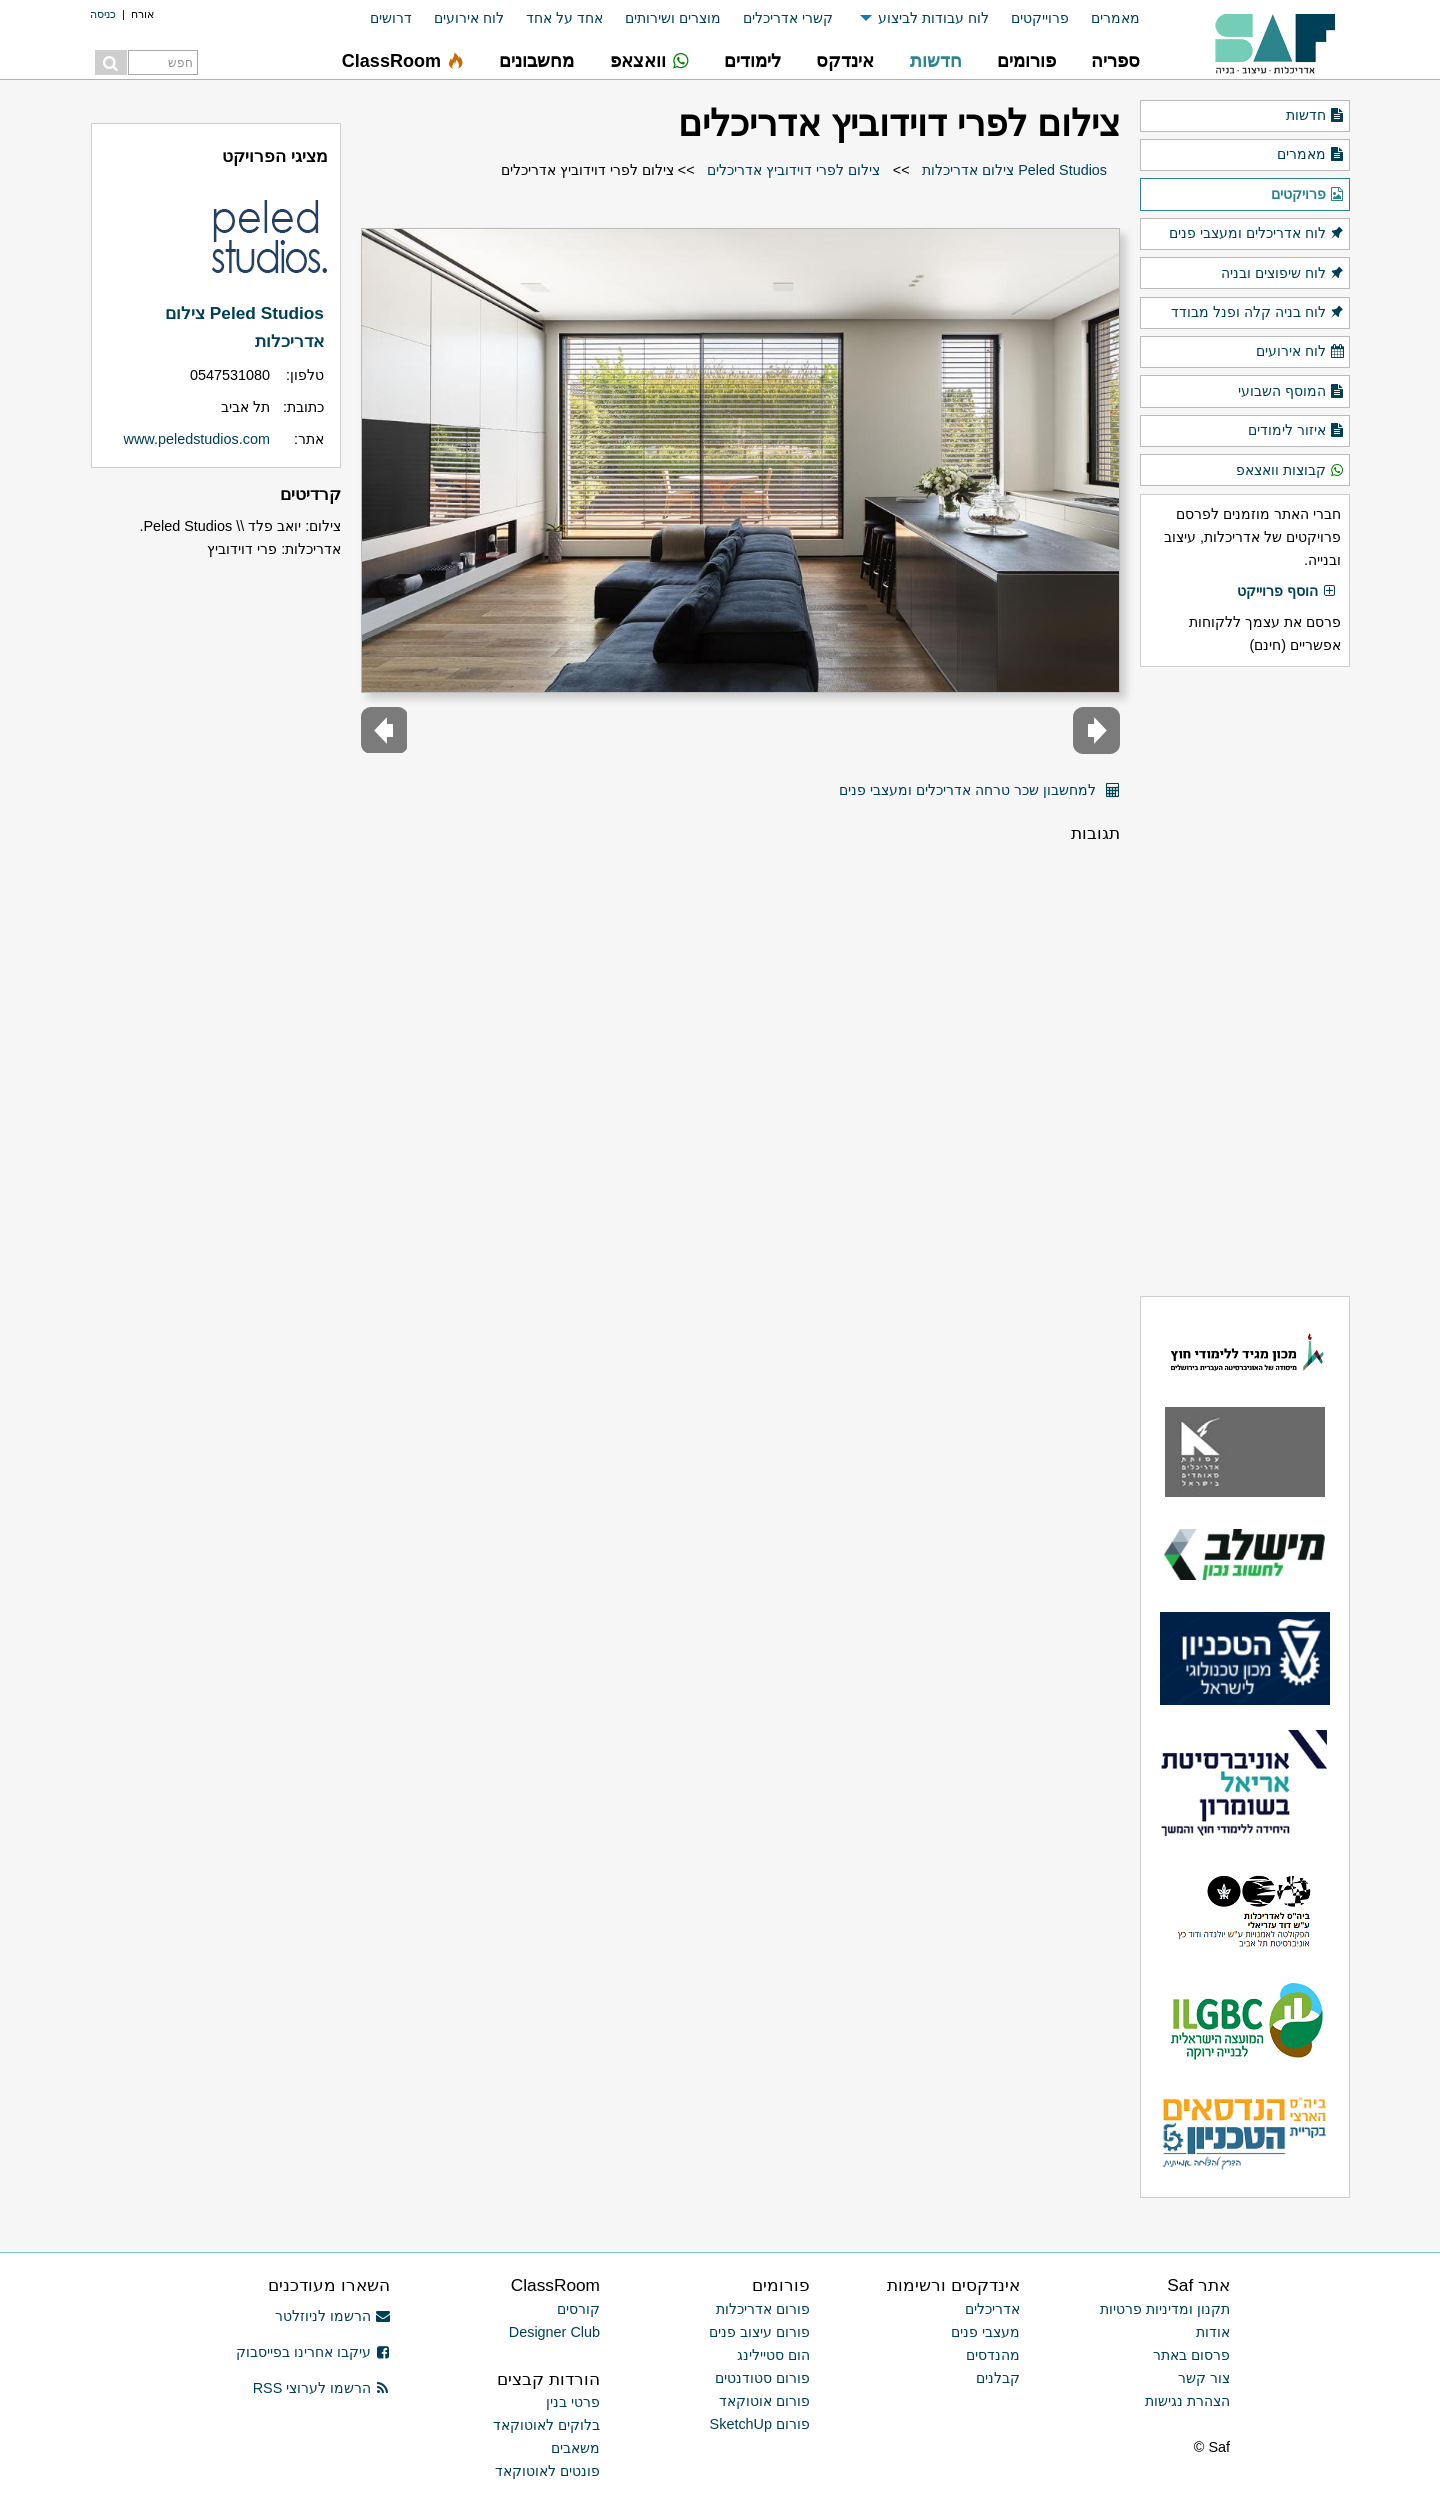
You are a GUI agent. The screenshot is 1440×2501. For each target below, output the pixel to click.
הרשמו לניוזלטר (332, 2316)
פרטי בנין (573, 2402)
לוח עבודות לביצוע (933, 18)
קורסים (578, 2309)
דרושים (391, 18)
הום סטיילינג (773, 2355)
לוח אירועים (469, 18)
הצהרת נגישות (1187, 2401)
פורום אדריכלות (763, 2309)
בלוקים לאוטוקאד (546, 2425)
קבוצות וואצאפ (1290, 471)
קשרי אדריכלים (788, 18)
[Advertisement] (1245, 981)
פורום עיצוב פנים (759, 2332)
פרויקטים (1308, 195)
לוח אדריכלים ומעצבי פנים (1257, 234)
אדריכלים (992, 2309)
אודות (1213, 2332)
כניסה (103, 14)
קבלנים (998, 2378)
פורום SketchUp (760, 2424)
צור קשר (1204, 2378)
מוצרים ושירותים (673, 18)
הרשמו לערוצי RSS (321, 2388)
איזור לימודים (1296, 431)
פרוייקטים (1040, 18)
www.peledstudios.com (197, 439)
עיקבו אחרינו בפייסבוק (313, 2352)
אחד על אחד (564, 18)
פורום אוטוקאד (764, 2401)
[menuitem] (1104, 18)
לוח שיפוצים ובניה (1283, 274)
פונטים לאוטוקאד (547, 2471)
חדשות (1315, 116)
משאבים (575, 2448)
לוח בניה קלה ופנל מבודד (1258, 313)
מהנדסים (993, 2355)
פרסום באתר (1191, 2355)
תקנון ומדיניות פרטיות (1165, 2309)
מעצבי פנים (985, 2332)
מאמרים (1115, 18)
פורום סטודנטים (762, 2378)
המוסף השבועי (1291, 392)
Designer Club (554, 2332)
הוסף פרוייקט (1287, 592)
